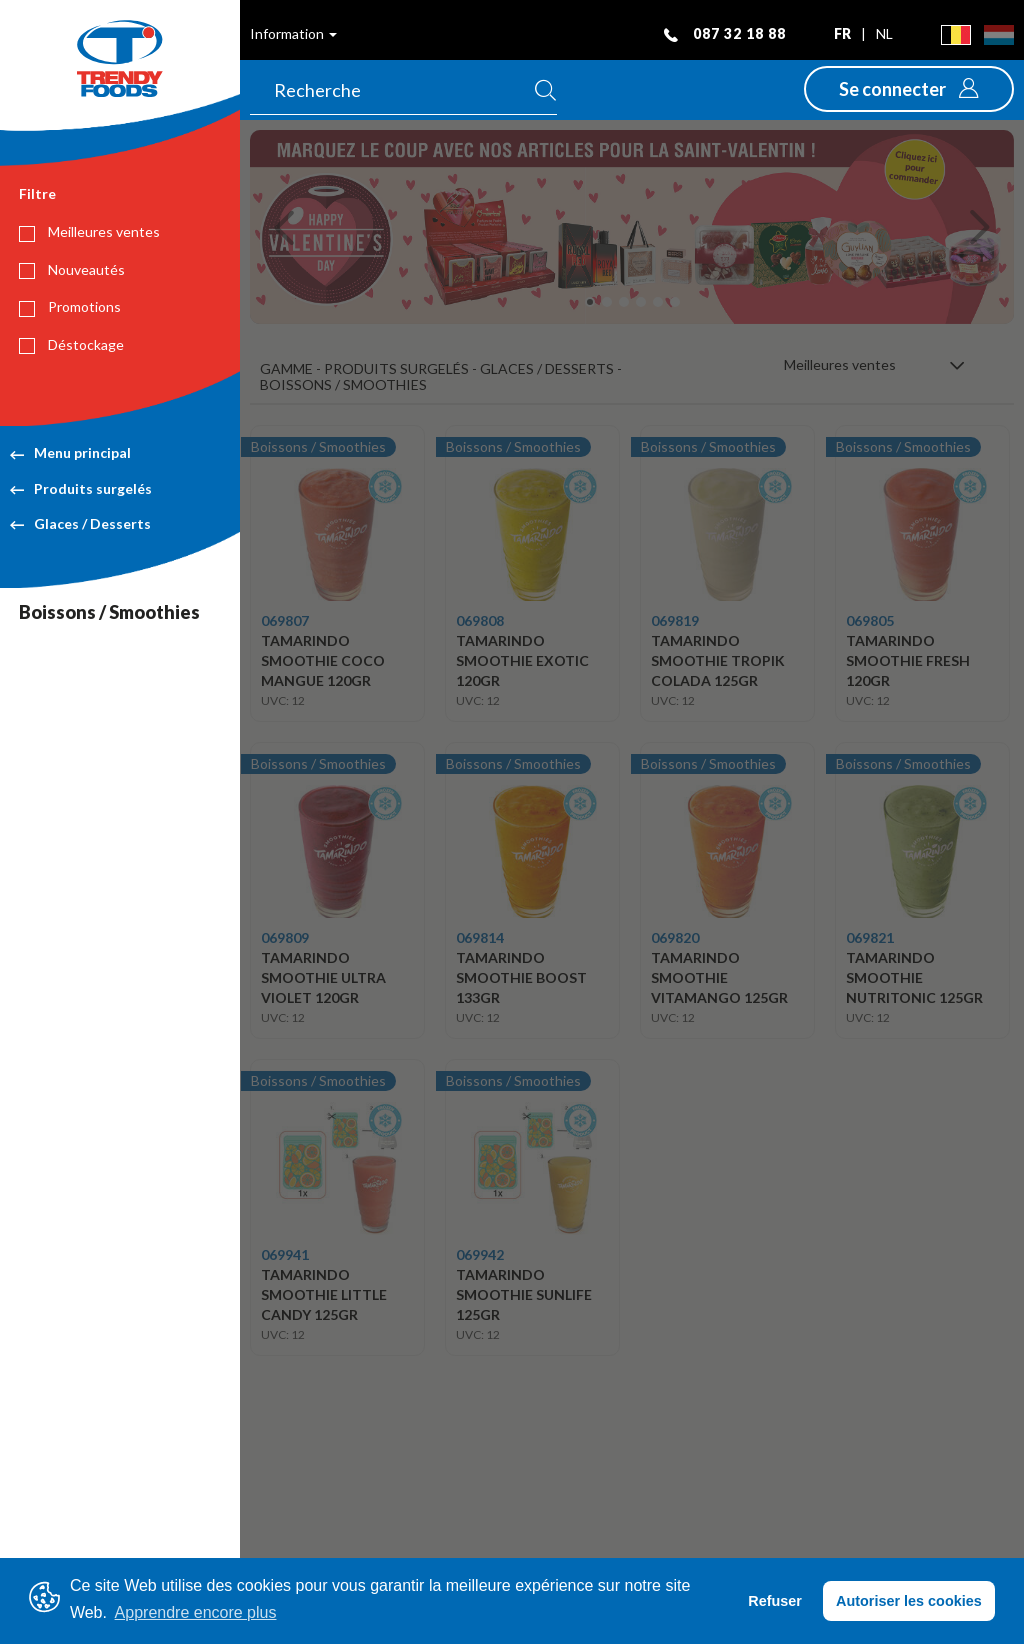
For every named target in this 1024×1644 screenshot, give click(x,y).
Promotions (70, 307)
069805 (870, 620)
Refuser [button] (775, 1601)
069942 (480, 1254)
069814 (480, 937)
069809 (285, 937)
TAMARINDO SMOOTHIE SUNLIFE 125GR (524, 1294)
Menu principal (70, 452)
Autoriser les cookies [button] (909, 1601)
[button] (909, 89)
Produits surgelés (81, 488)
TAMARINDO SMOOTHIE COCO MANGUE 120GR (323, 660)
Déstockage (71, 345)
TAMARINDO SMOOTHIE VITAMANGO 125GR (719, 977)
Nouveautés (72, 270)
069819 (675, 620)
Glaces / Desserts (80, 523)
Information (293, 33)
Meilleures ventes (89, 232)
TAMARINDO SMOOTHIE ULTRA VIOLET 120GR (323, 977)
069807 (285, 620)
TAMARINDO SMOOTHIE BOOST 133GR (521, 977)
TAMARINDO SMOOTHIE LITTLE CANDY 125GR (324, 1294)
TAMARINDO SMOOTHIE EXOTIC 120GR (522, 660)
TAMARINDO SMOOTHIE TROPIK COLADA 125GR (718, 660)
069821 (870, 937)
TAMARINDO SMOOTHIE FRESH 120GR (908, 660)
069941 (285, 1254)
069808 (480, 620)
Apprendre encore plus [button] (196, 1612)
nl (884, 33)
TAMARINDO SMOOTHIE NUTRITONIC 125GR (914, 977)
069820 (675, 937)
